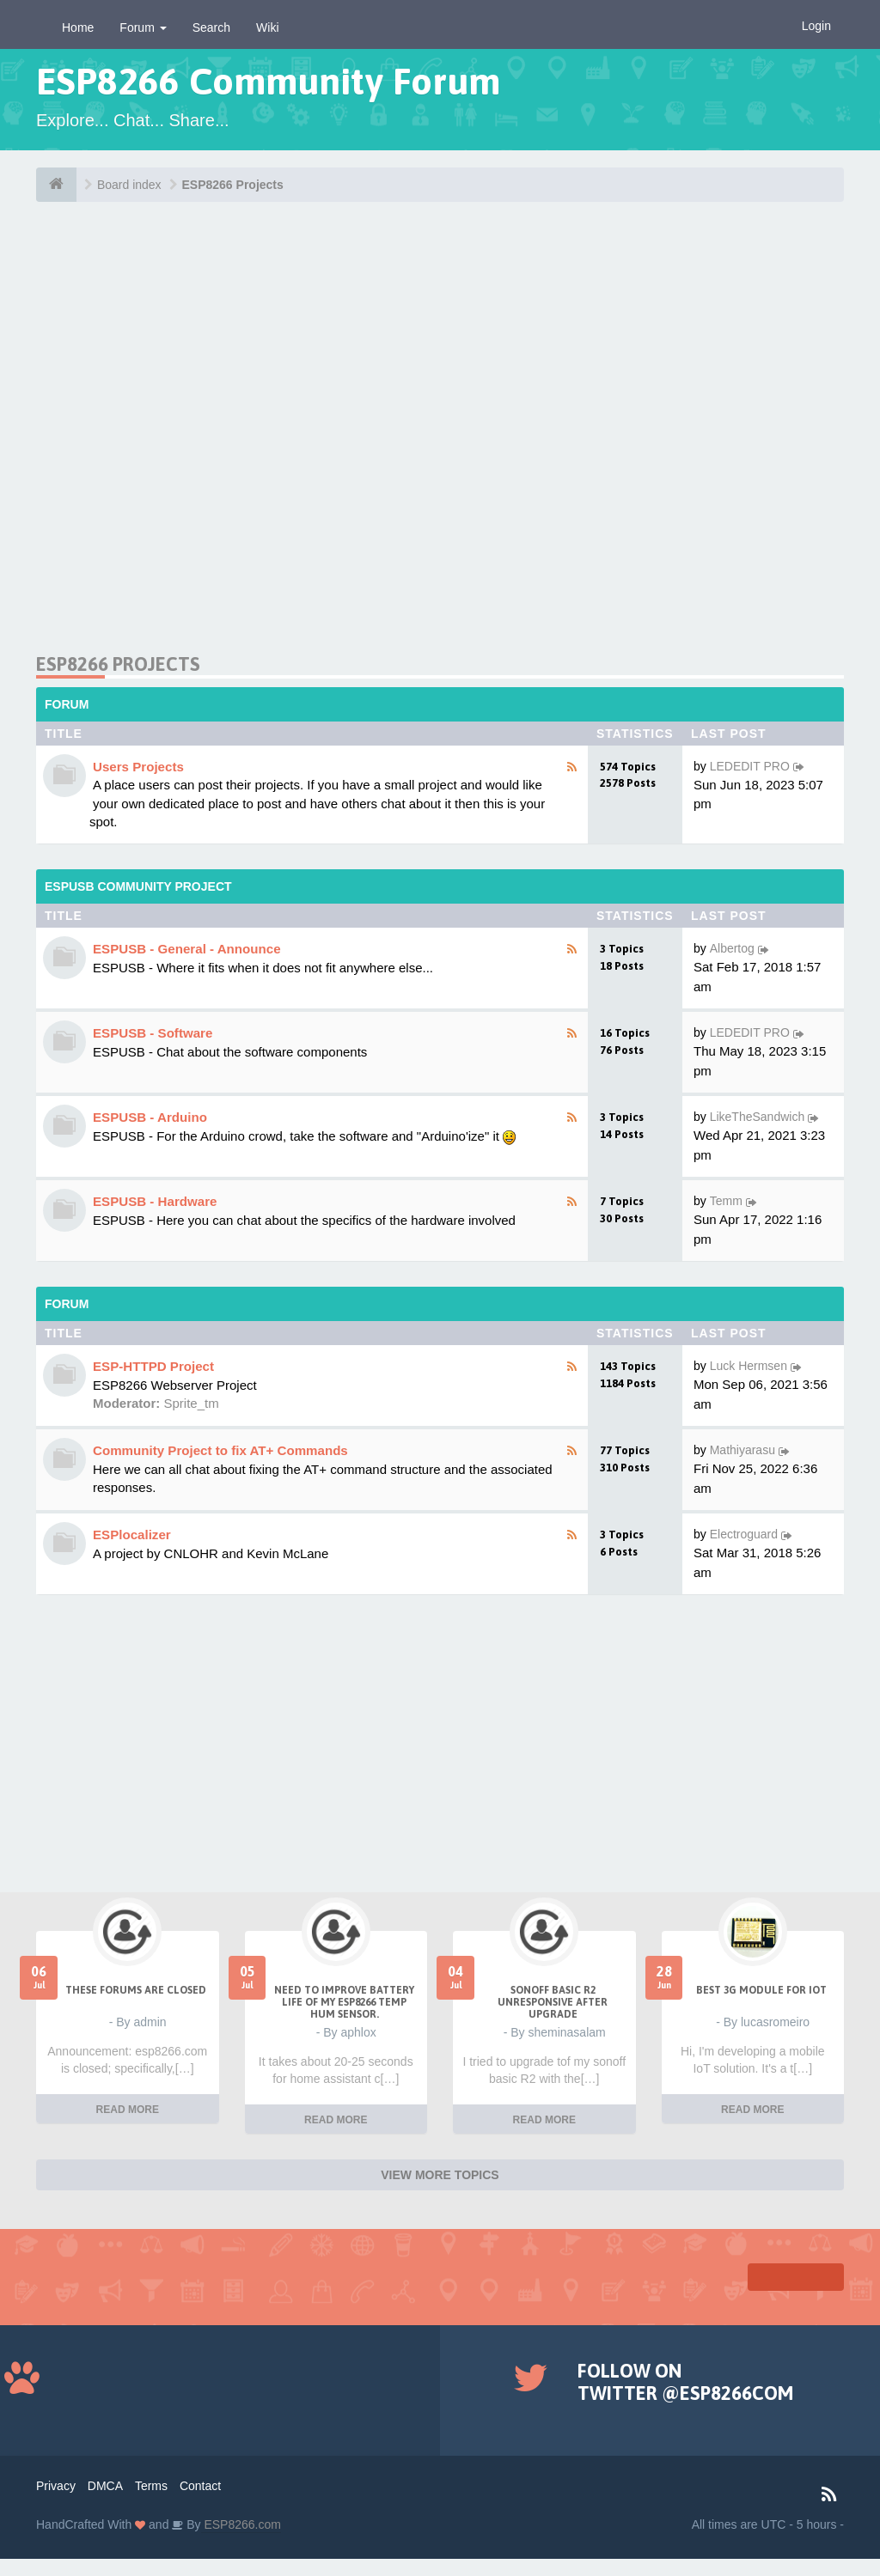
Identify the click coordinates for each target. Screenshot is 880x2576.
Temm (726, 1201)
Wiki (267, 27)
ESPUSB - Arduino (150, 1117)
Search (211, 27)
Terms (151, 2486)
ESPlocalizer (132, 1534)
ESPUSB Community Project (138, 886)
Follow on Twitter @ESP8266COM (685, 2382)
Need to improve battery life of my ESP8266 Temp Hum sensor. (344, 2002)
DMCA (105, 2486)
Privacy (56, 2486)
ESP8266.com (241, 2524)
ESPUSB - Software (152, 1033)
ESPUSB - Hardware (155, 1201)
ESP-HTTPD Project (153, 1366)
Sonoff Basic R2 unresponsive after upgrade (553, 2002)
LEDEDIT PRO (750, 766)
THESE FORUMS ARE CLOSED (135, 1990)
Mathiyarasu (742, 1450)
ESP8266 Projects (233, 185)
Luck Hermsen (748, 1366)
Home (78, 27)
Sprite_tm (191, 1403)
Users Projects (138, 766)
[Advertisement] (440, 434)
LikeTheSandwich (757, 1117)
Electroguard (744, 1534)
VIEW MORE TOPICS (439, 2175)
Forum (142, 27)
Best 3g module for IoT (761, 1990)
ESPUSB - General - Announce (187, 948)
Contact (200, 2486)
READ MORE (127, 2110)
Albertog (732, 948)
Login (816, 26)
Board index (129, 185)
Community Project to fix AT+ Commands (220, 1450)
